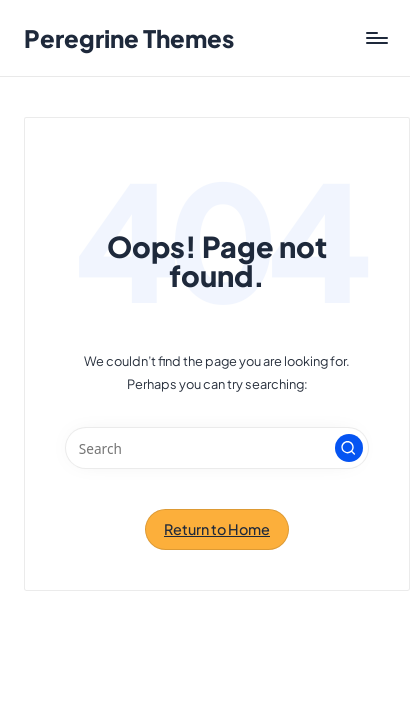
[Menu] (376, 38)
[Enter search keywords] (217, 448)
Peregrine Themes (129, 38)
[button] (349, 448)
